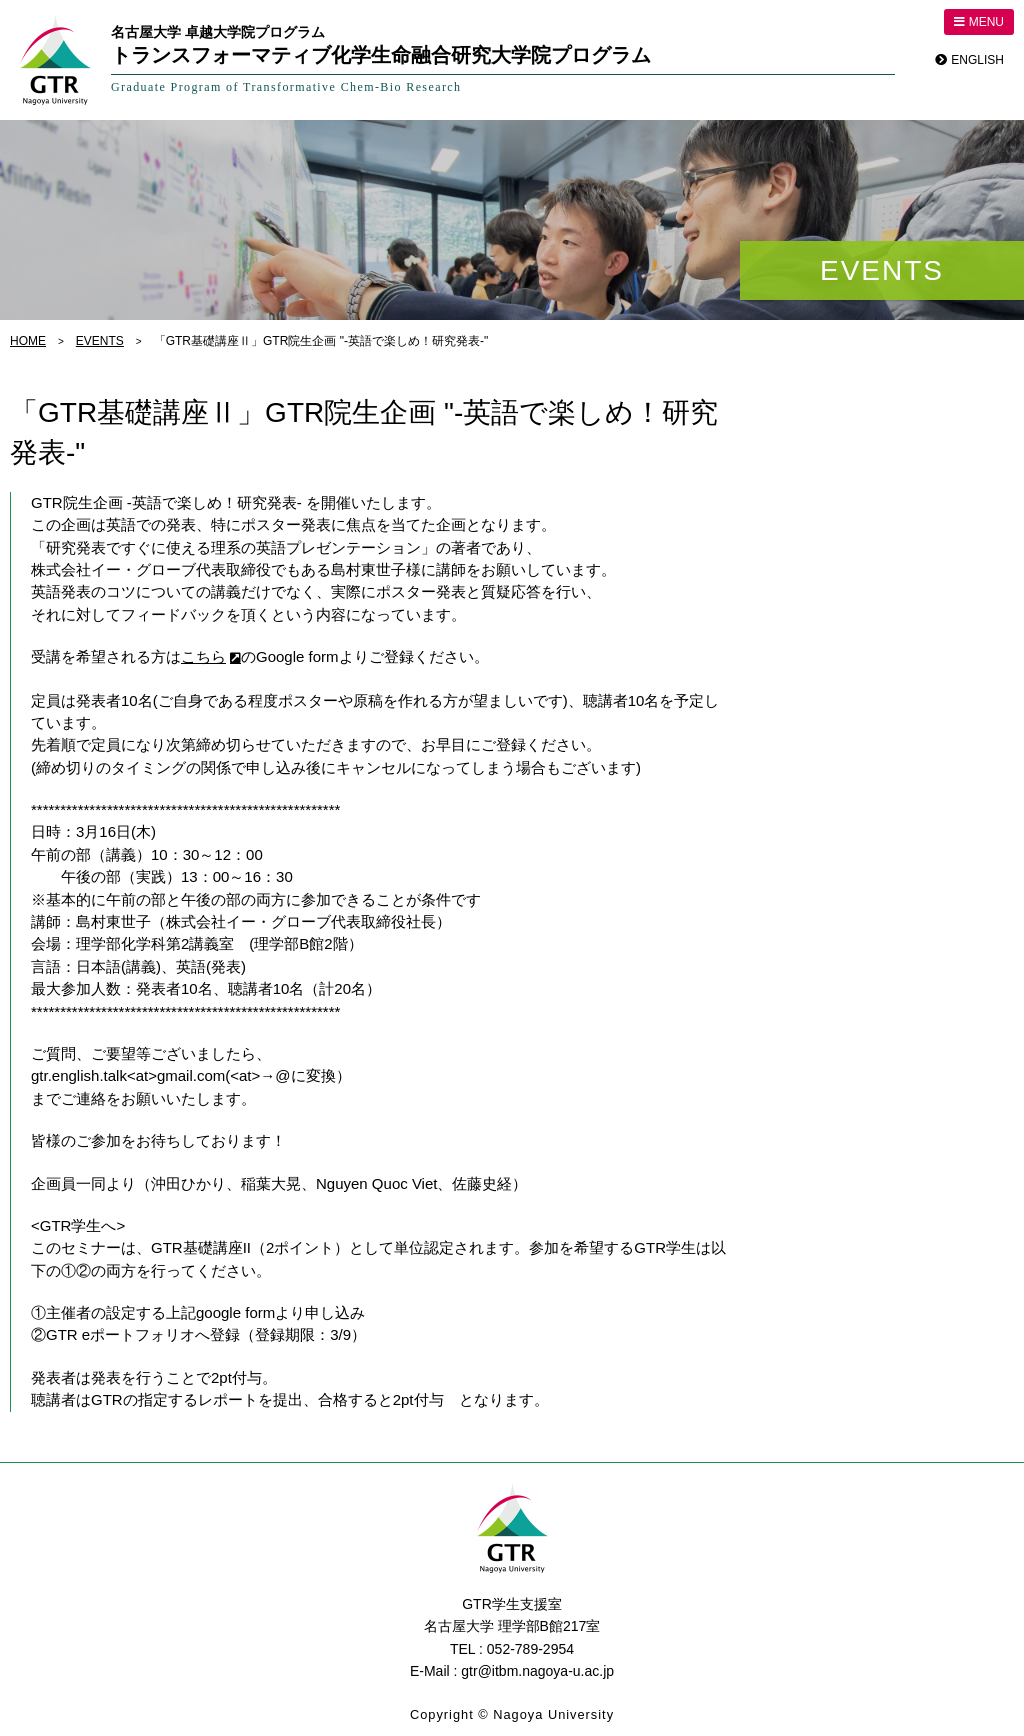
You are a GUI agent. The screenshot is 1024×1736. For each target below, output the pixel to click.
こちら (203, 656)
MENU (979, 22)
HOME (28, 341)
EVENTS (100, 341)
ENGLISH (977, 60)
